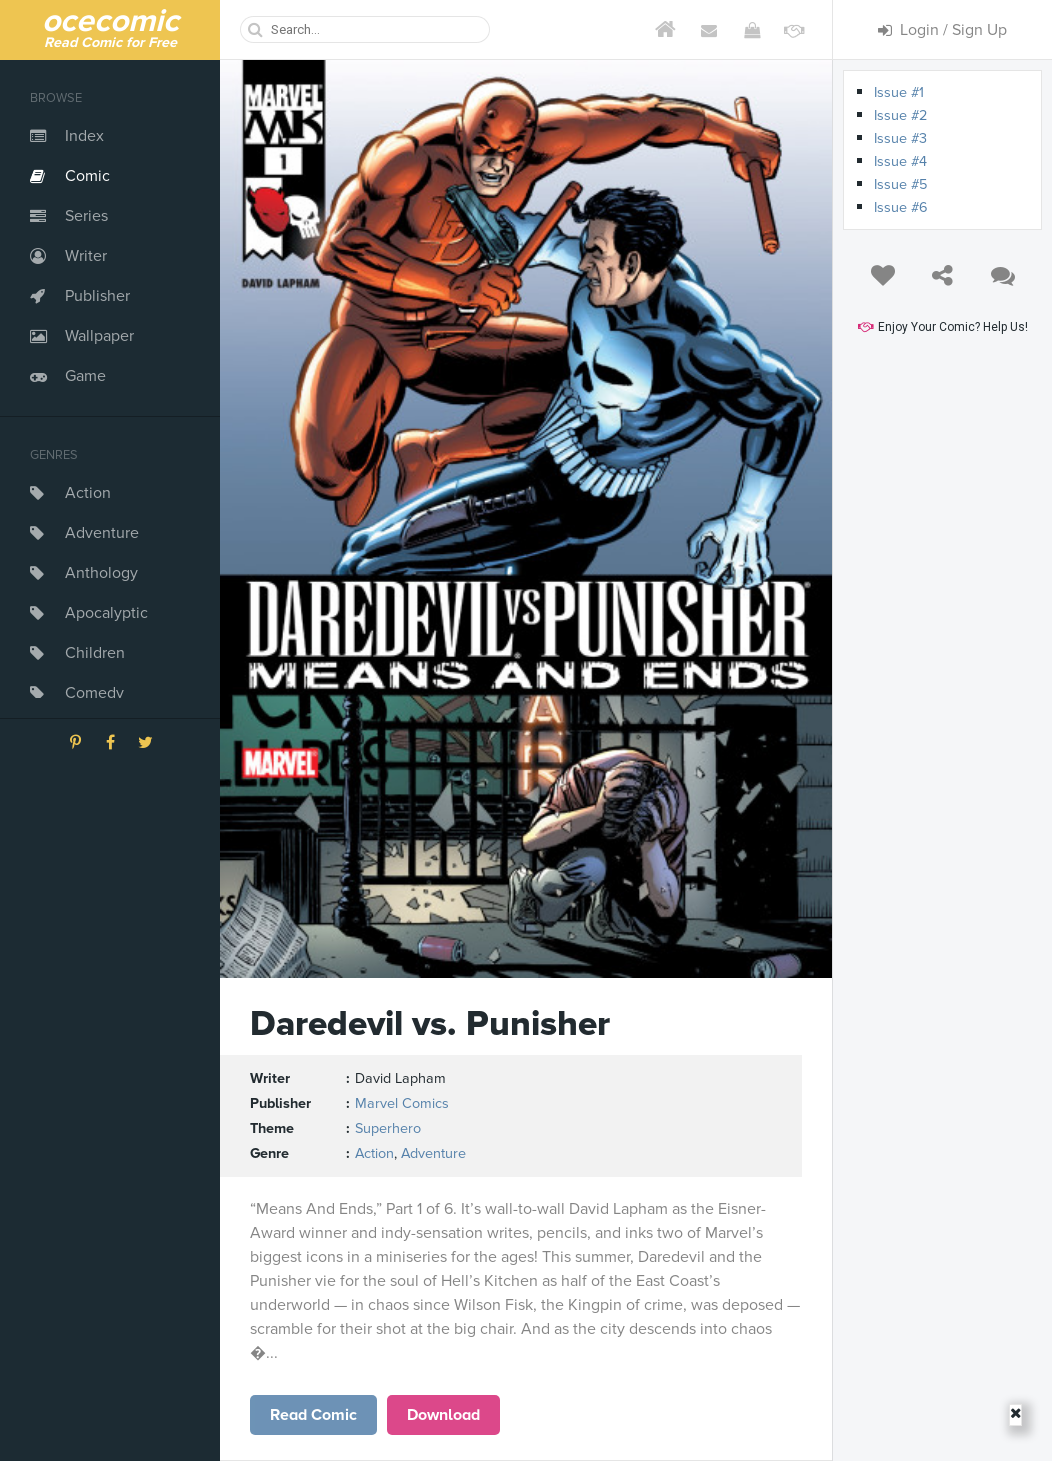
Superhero (388, 1128)
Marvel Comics (402, 1103)
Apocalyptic (106, 613)
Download (443, 1415)
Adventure (102, 533)
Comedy (94, 693)
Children (95, 653)
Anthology (101, 573)
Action (88, 493)
